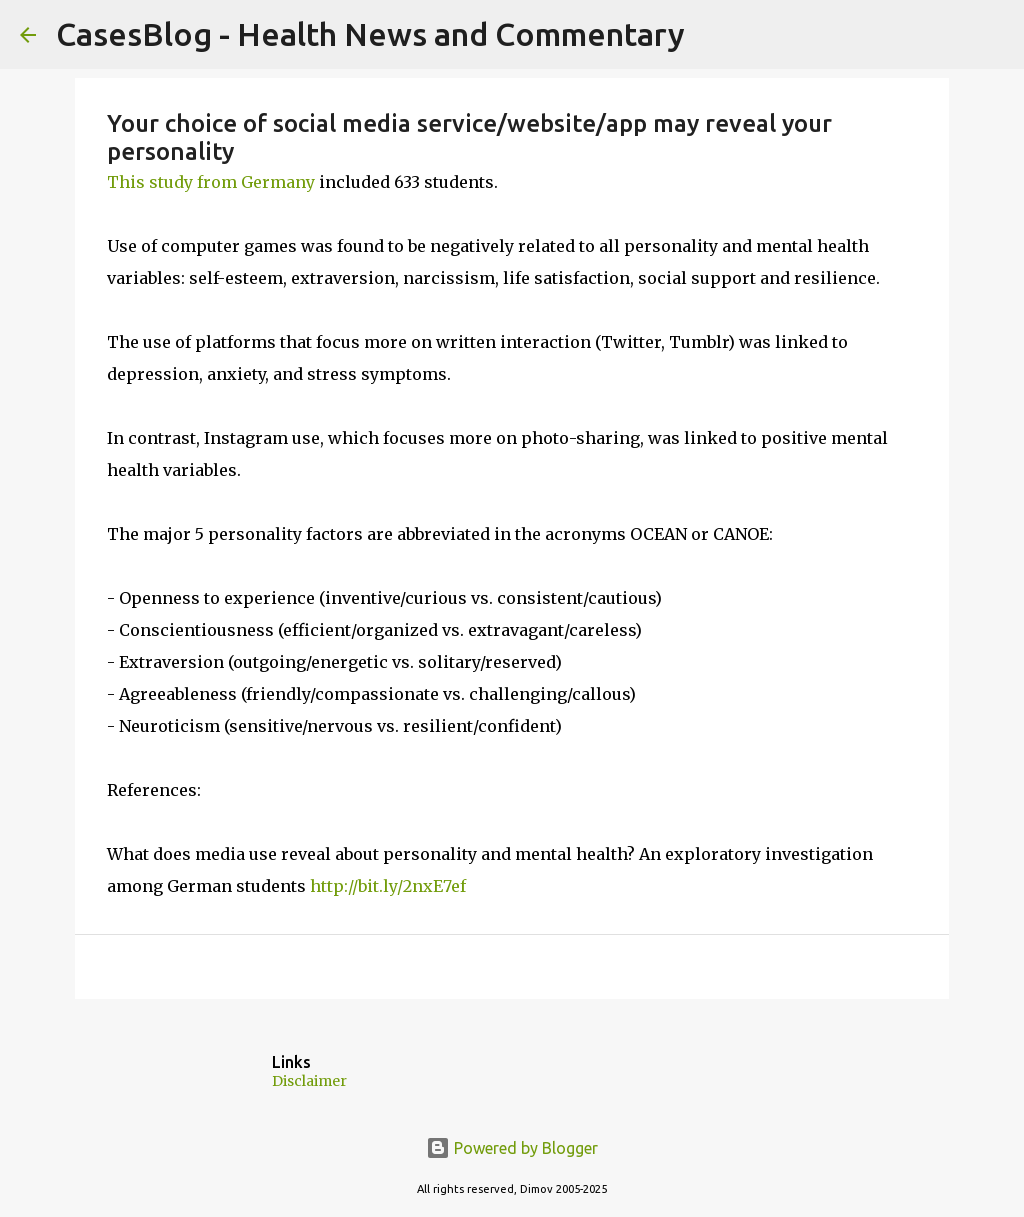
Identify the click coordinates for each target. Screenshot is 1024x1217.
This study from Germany (211, 182)
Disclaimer (309, 1081)
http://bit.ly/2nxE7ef (388, 886)
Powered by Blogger (512, 1148)
